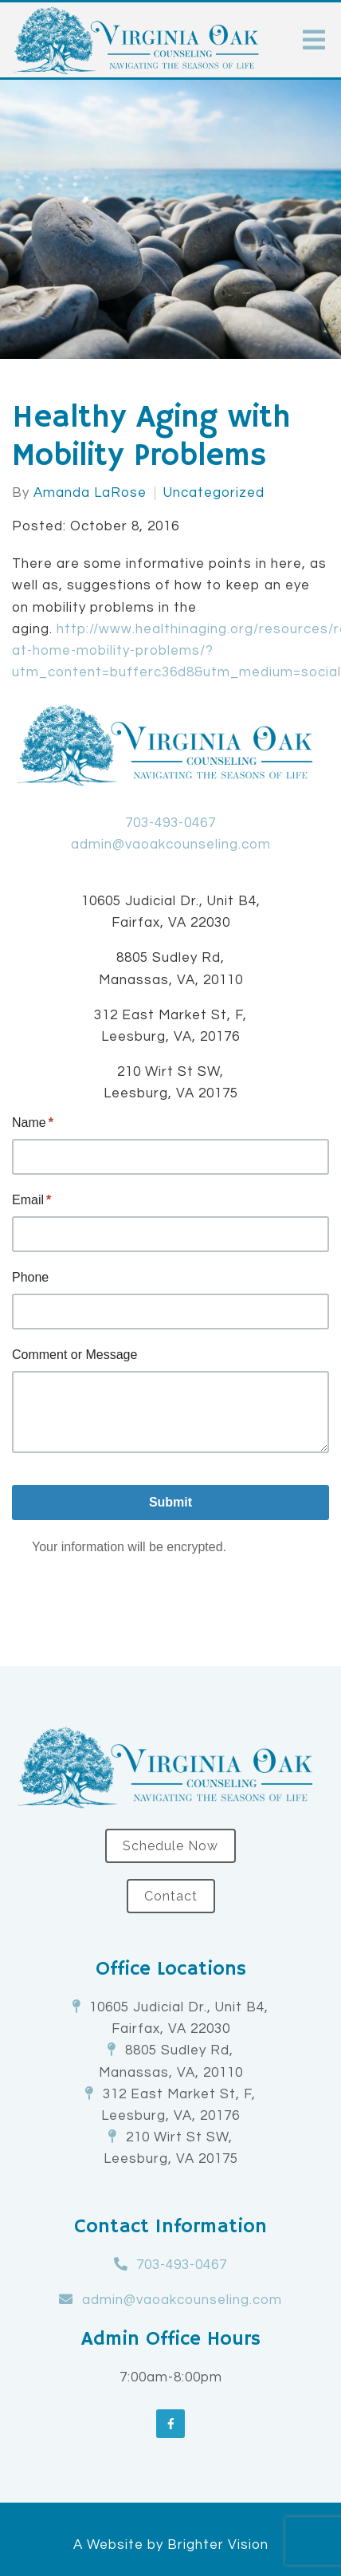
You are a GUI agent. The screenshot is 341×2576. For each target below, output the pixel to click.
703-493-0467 (170, 823)
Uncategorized (214, 493)
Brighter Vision (217, 2545)
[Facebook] (170, 2423)
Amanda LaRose (90, 493)
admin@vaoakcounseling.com (171, 844)
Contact (171, 1896)
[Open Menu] (314, 40)
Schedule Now (170, 1845)
